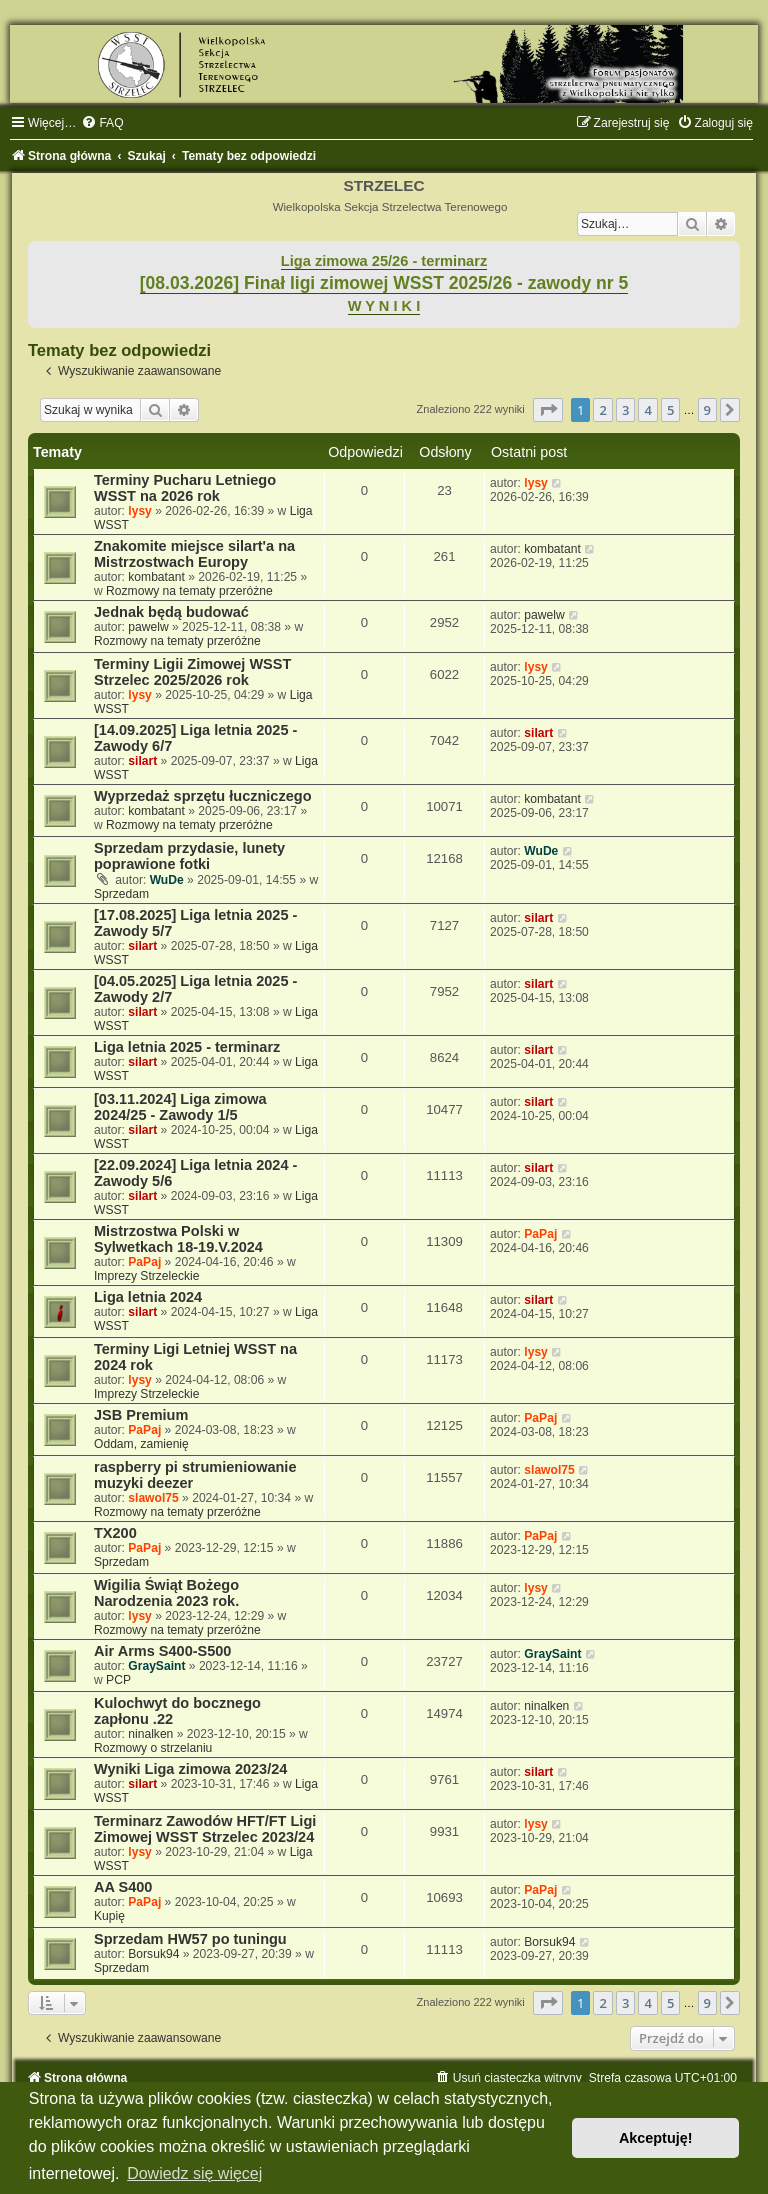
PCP (118, 1680)
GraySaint (156, 1666)
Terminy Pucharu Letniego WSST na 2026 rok (185, 488)
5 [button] (670, 410)
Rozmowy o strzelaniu (153, 1748)
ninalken (150, 1734)
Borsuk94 (153, 1954)
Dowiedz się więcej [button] (194, 2173)
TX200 (115, 1533)
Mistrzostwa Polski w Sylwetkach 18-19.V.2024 (178, 1239)
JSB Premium (141, 1415)
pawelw (148, 627)
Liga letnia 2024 (148, 1297)
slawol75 (153, 1498)
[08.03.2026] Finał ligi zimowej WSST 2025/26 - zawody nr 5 (384, 283)
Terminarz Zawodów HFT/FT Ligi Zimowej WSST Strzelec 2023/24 (205, 1829)
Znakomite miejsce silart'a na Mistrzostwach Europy (194, 554)
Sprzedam (121, 894)
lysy (140, 511)
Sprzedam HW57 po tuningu (190, 1939)
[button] (548, 410)
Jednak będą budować (171, 612)
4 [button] (647, 410)
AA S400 (123, 1887)
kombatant (156, 577)
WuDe (167, 880)
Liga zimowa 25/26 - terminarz (384, 261)
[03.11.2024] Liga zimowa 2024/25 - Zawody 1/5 (180, 1107)
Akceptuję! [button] (656, 2138)
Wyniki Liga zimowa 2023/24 (190, 1769)
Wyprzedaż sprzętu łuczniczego (203, 796)
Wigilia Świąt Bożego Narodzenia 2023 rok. (166, 1593)
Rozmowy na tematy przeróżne (189, 591)
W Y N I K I (384, 306)
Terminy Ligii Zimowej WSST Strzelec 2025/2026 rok (192, 672)
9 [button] (707, 410)
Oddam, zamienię (141, 1444)
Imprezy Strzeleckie (147, 1276)
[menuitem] (102, 123)
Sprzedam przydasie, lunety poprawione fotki (189, 856)
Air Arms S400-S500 (162, 1651)
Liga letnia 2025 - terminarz (187, 1047)
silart (142, 761)
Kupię (109, 1916)
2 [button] (602, 410)
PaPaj (144, 1262)
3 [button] (625, 410)
